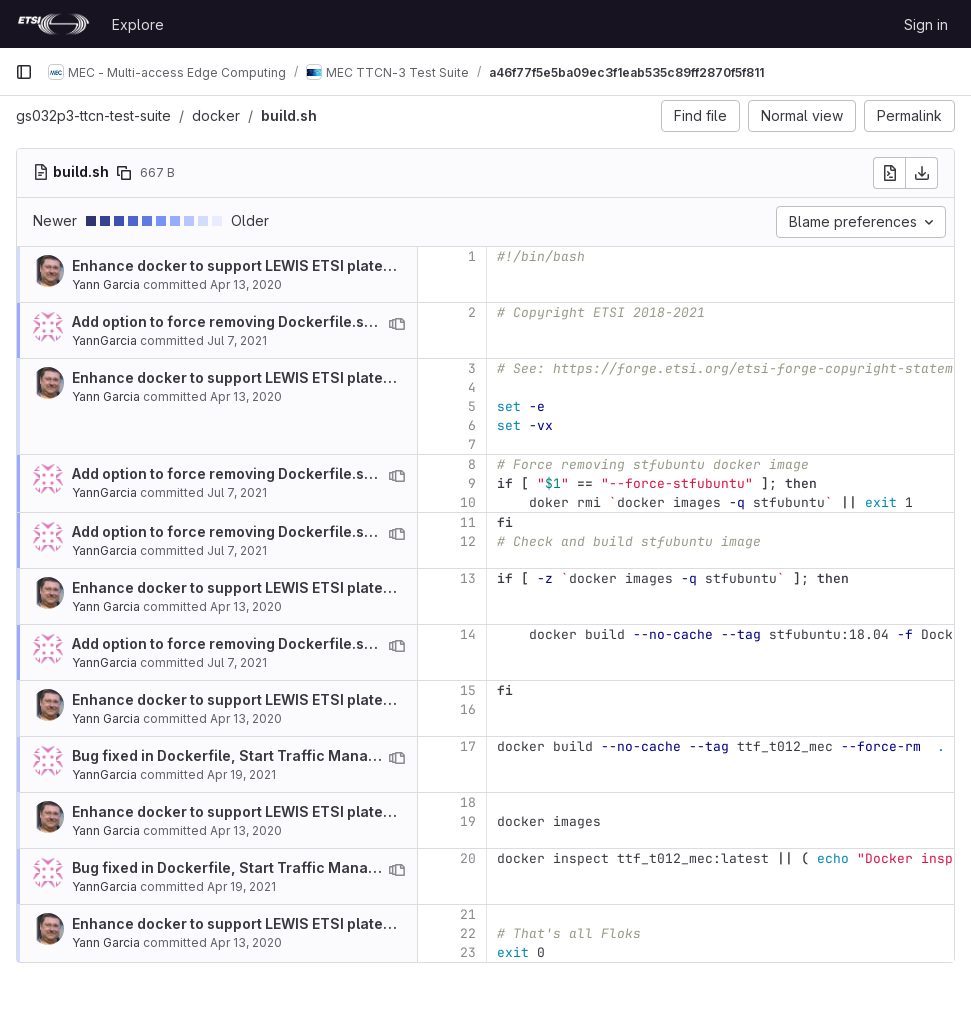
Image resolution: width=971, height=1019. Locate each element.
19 (468, 821)
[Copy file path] (124, 173)
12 (468, 541)
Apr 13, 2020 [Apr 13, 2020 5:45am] (246, 284)
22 (468, 933)
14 (468, 634)
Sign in (926, 24)
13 (468, 578)
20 (468, 858)
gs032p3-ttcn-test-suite (93, 115)
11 (468, 522)
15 (468, 690)
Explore (138, 24)
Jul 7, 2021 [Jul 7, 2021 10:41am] (237, 492)
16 (468, 709)
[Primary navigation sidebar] (24, 72)
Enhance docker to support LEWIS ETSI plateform (244, 265)
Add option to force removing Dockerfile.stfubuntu (248, 321)
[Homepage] (53, 24)
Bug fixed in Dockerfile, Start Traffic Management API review (284, 755)
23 (468, 952)
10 (468, 502)
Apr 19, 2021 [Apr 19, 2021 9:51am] (241, 774)
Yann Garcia (106, 284)
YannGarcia (104, 340)
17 (468, 746)
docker (216, 115)
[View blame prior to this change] (397, 324)
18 (468, 802)
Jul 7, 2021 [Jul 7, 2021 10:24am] (237, 340)
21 (468, 914)
